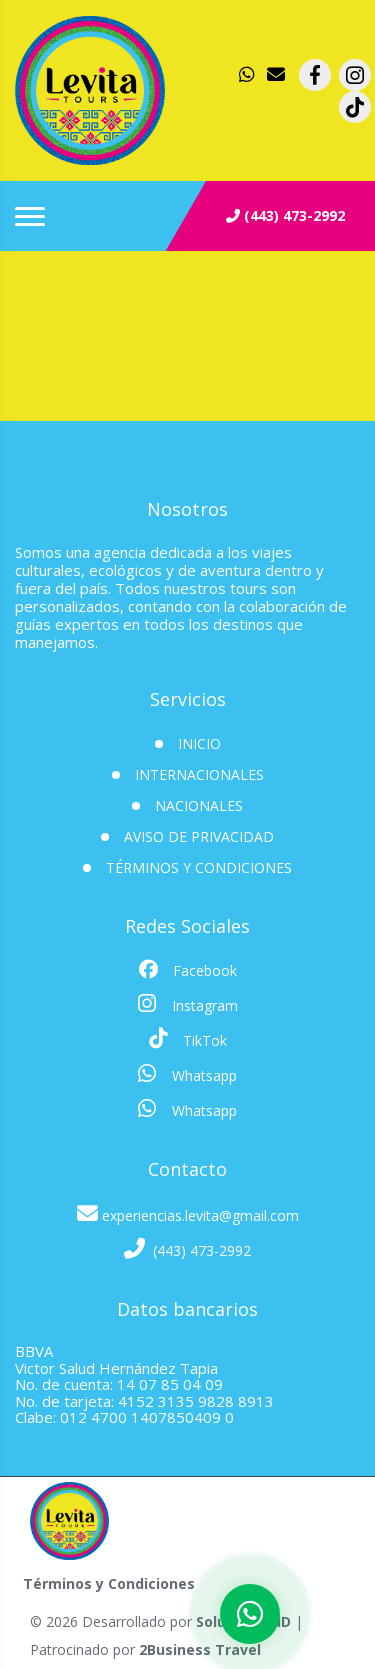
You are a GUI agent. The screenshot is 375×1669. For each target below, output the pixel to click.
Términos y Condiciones (199, 867)
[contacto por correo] (277, 75)
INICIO (199, 743)
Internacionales (199, 774)
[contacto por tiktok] (355, 107)
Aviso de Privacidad (199, 836)
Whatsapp (187, 1074)
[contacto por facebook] (315, 75)
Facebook (188, 970)
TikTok (188, 1039)
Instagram (188, 1004)
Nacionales (199, 805)
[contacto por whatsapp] (249, 75)
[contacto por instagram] (355, 75)
